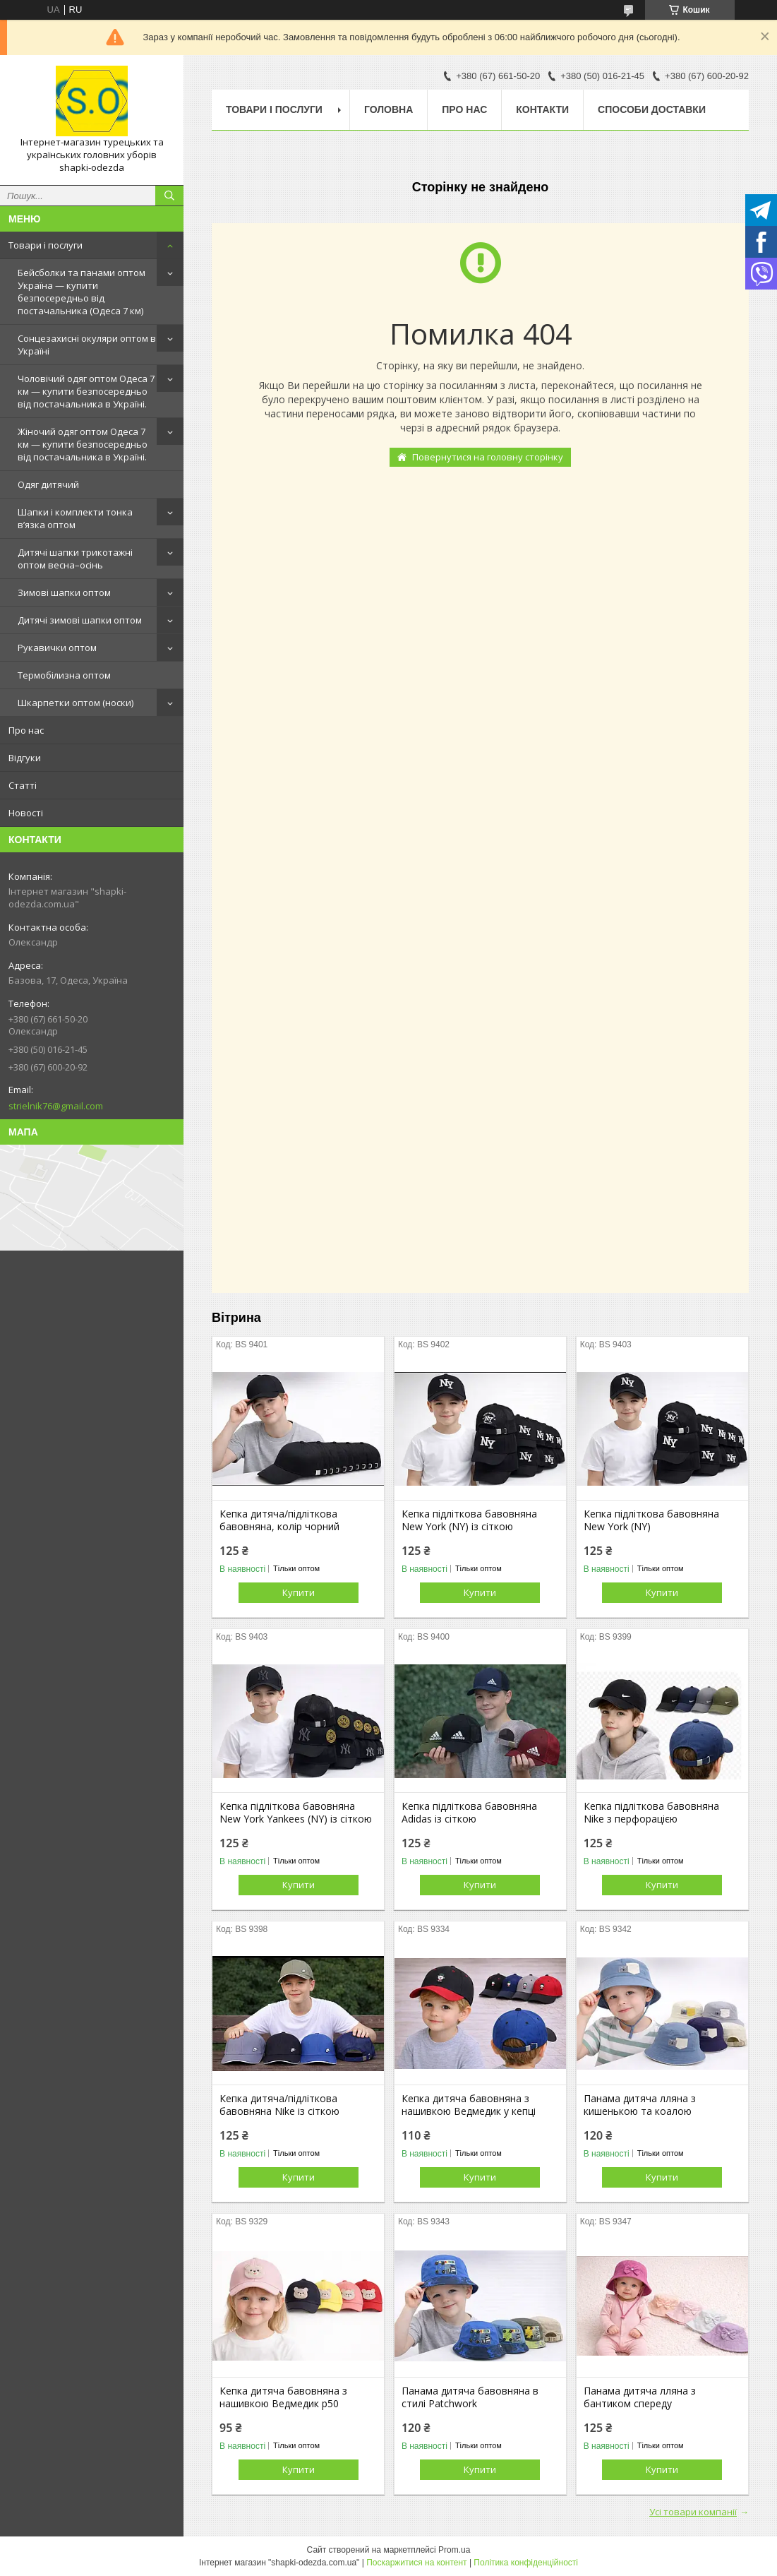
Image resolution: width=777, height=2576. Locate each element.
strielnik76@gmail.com (55, 1105)
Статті (22, 785)
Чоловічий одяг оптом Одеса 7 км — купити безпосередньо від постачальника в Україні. (86, 391)
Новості (25, 812)
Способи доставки (652, 109)
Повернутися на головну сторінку (487, 457)
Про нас (26, 730)
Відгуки (24, 757)
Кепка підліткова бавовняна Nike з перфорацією (651, 1812)
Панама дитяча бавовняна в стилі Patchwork (470, 2397)
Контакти (542, 109)
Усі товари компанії (693, 2511)
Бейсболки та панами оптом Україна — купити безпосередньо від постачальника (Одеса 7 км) (81, 291)
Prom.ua (454, 2550)
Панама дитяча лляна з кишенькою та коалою (640, 2105)
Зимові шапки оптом (64, 592)
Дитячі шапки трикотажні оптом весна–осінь (75, 558)
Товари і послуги (45, 245)
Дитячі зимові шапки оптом (80, 620)
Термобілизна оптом (64, 675)
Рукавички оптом (57, 647)
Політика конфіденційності (526, 2563)
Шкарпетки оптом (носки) (75, 702)
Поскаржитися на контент (416, 2563)
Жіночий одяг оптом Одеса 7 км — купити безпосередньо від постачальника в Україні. (82, 444)
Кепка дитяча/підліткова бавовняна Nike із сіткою (279, 2105)
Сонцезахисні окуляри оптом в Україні (87, 344)
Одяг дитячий (48, 484)
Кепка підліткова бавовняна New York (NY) (651, 1520)
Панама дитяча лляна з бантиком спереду (640, 2397)
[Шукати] (169, 195)
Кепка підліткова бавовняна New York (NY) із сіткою (469, 1520)
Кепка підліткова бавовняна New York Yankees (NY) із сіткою (295, 1812)
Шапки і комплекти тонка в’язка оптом (75, 518)
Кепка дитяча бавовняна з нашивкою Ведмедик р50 (283, 2397)
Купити (298, 1592)
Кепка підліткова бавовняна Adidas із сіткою (469, 1812)
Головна (388, 109)
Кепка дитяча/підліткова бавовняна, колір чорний (279, 1520)
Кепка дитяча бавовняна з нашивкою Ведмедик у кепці (469, 2105)
